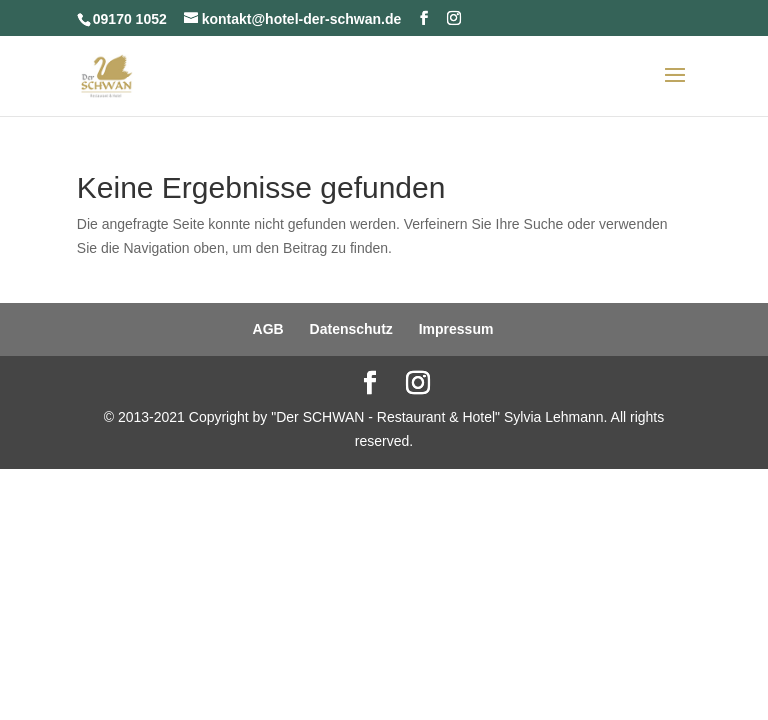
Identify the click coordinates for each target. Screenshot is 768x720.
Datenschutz (351, 329)
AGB (268, 329)
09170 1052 (130, 19)
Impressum (456, 329)
